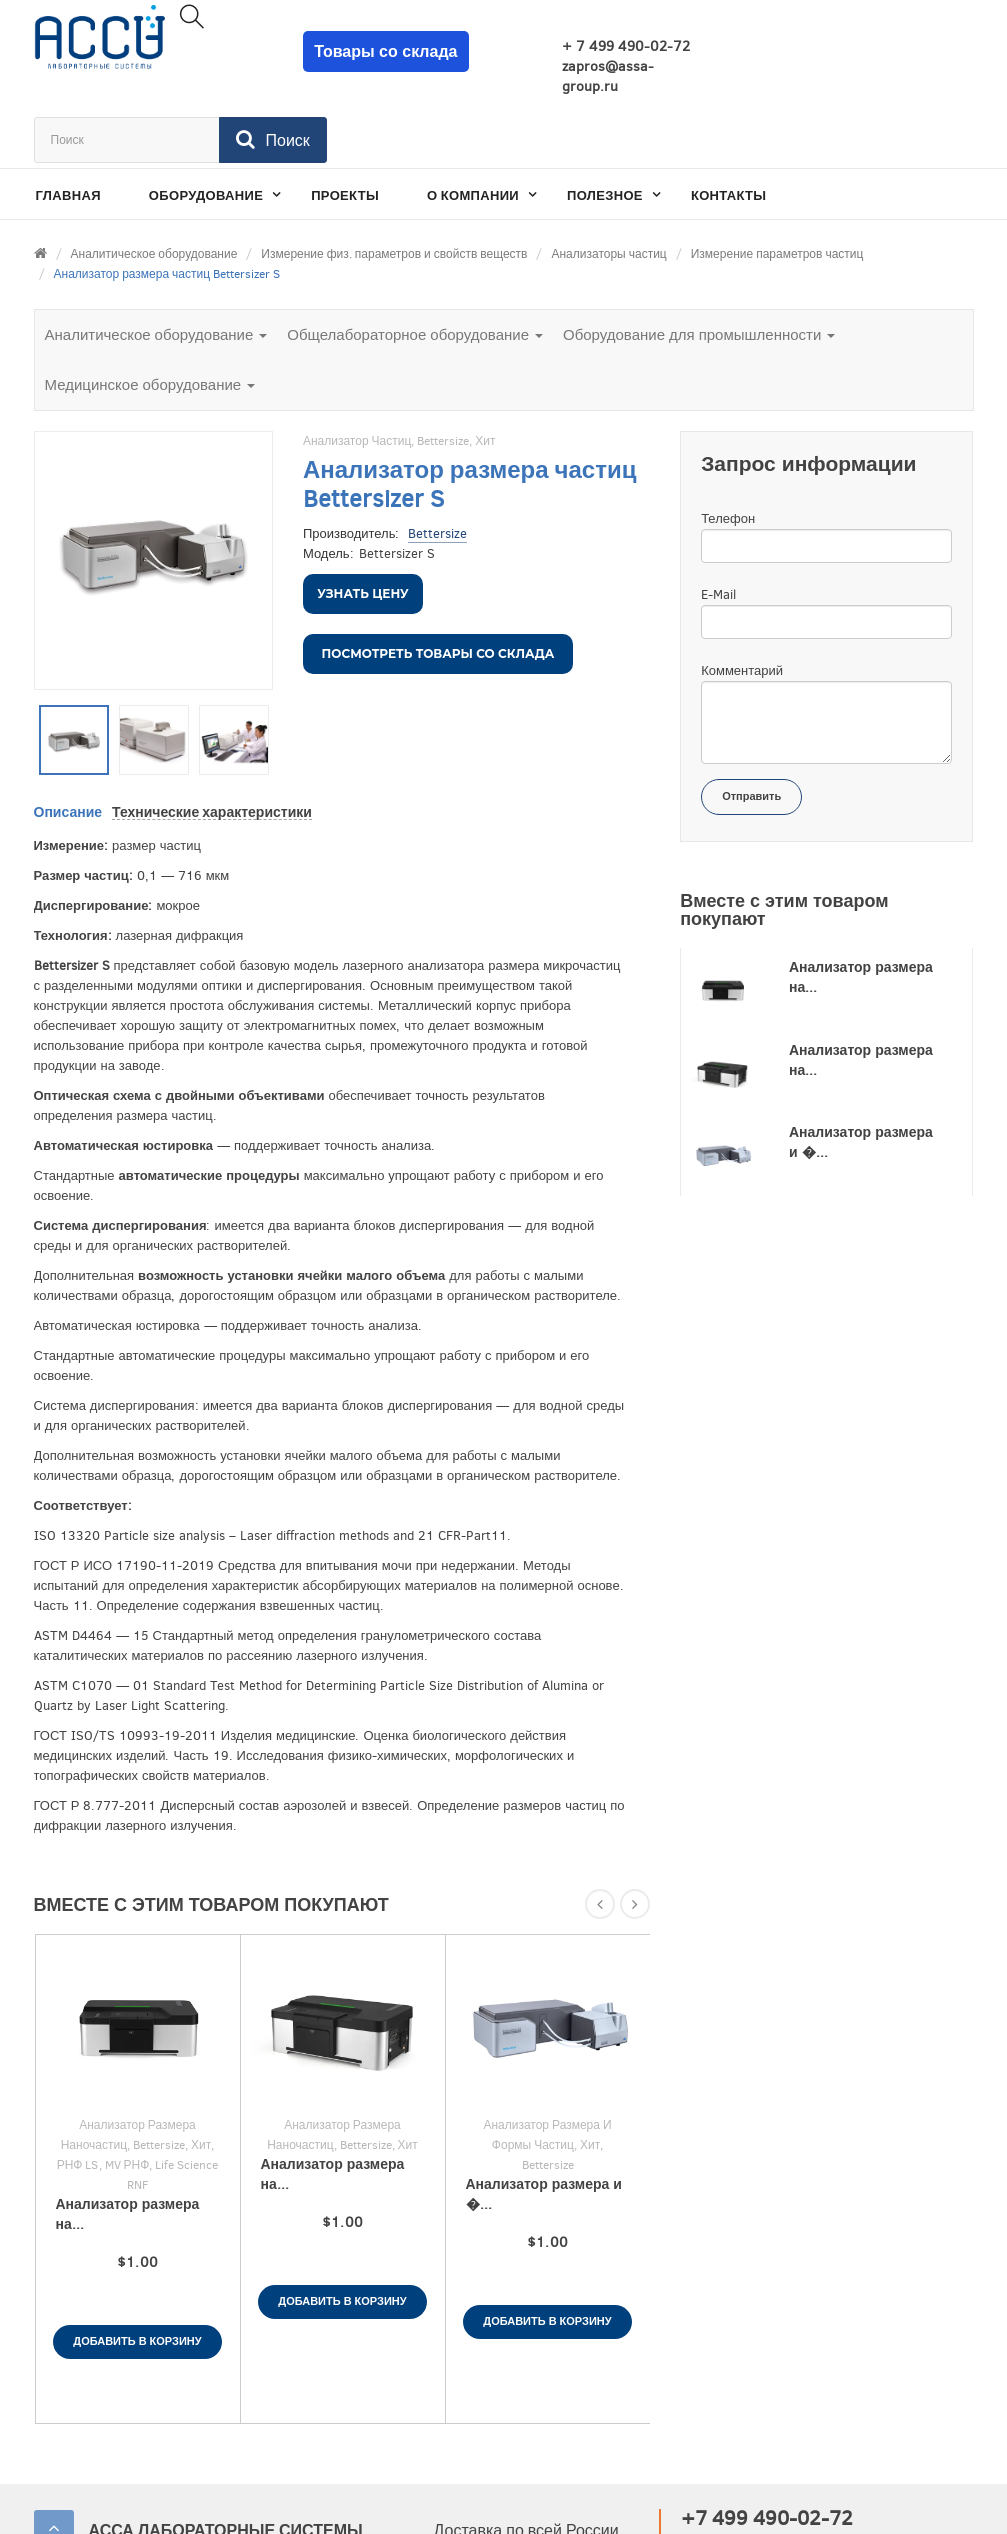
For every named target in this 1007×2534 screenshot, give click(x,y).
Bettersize (443, 375)
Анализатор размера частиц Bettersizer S (167, 208)
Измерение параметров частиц (777, 188)
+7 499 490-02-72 (767, 2452)
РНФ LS (78, 2099)
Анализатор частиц (357, 375)
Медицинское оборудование (150, 319)
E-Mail (718, 528)
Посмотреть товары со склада (438, 587)
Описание (68, 746)
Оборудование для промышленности (699, 269)
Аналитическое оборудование (154, 188)
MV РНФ (127, 2099)
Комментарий (742, 604)
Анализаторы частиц (608, 188)
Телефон (728, 452)
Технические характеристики (212, 746)
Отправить (751, 730)
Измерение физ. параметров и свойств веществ (394, 188)
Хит (485, 375)
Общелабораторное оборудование (415, 269)
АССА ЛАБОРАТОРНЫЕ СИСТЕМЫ (226, 2464)
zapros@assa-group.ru (564, 76)
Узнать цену (362, 527)
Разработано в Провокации (873, 2503)
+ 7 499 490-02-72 (582, 46)
